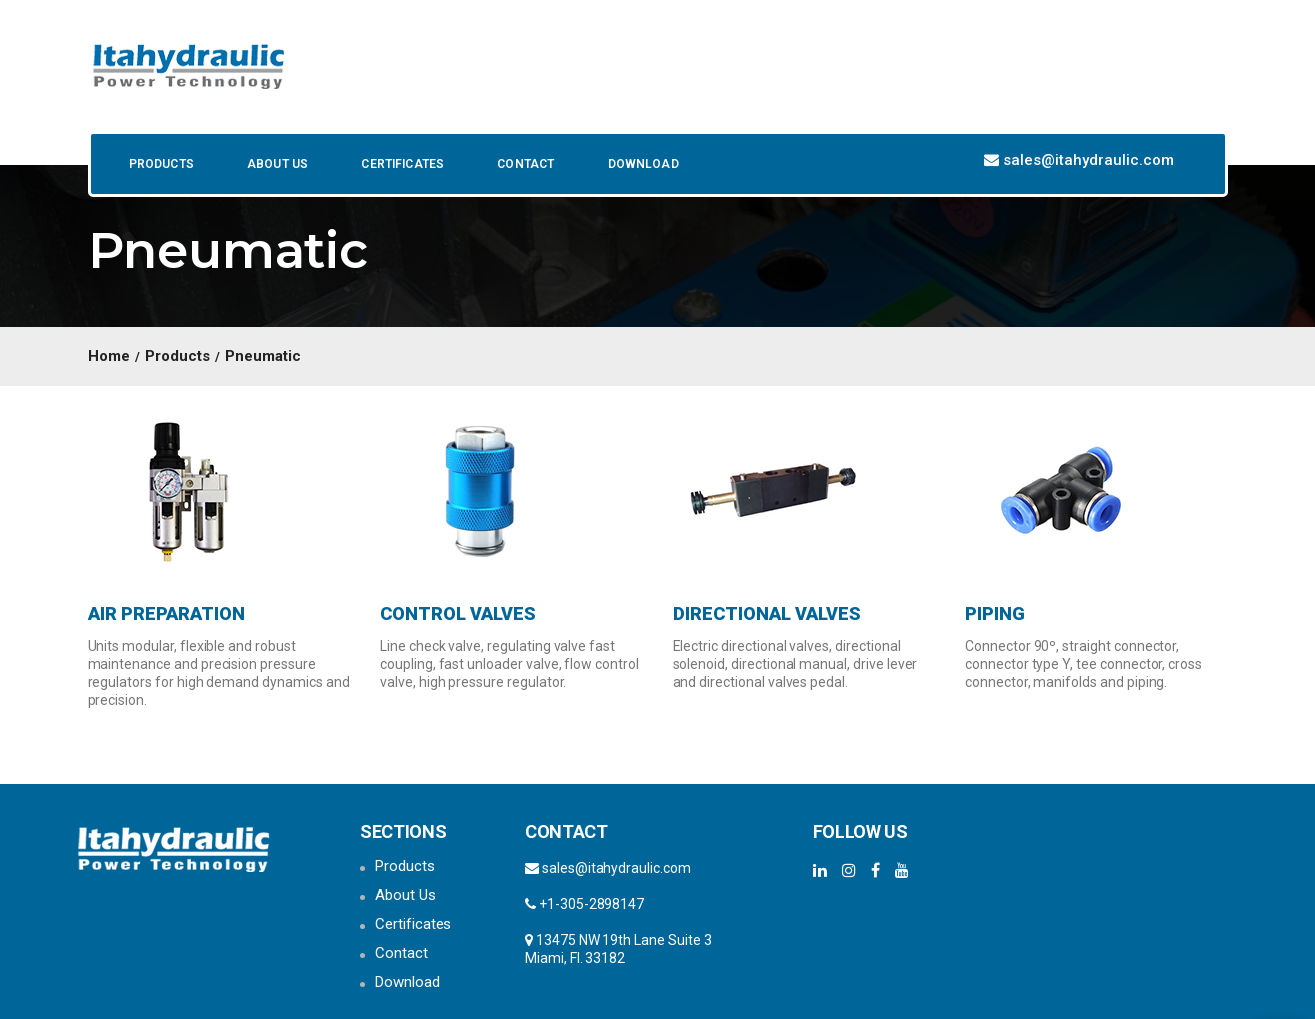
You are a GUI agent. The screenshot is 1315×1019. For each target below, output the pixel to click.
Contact (524, 164)
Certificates (401, 164)
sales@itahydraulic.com (1088, 160)
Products (160, 164)
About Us (276, 164)
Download (641, 164)
